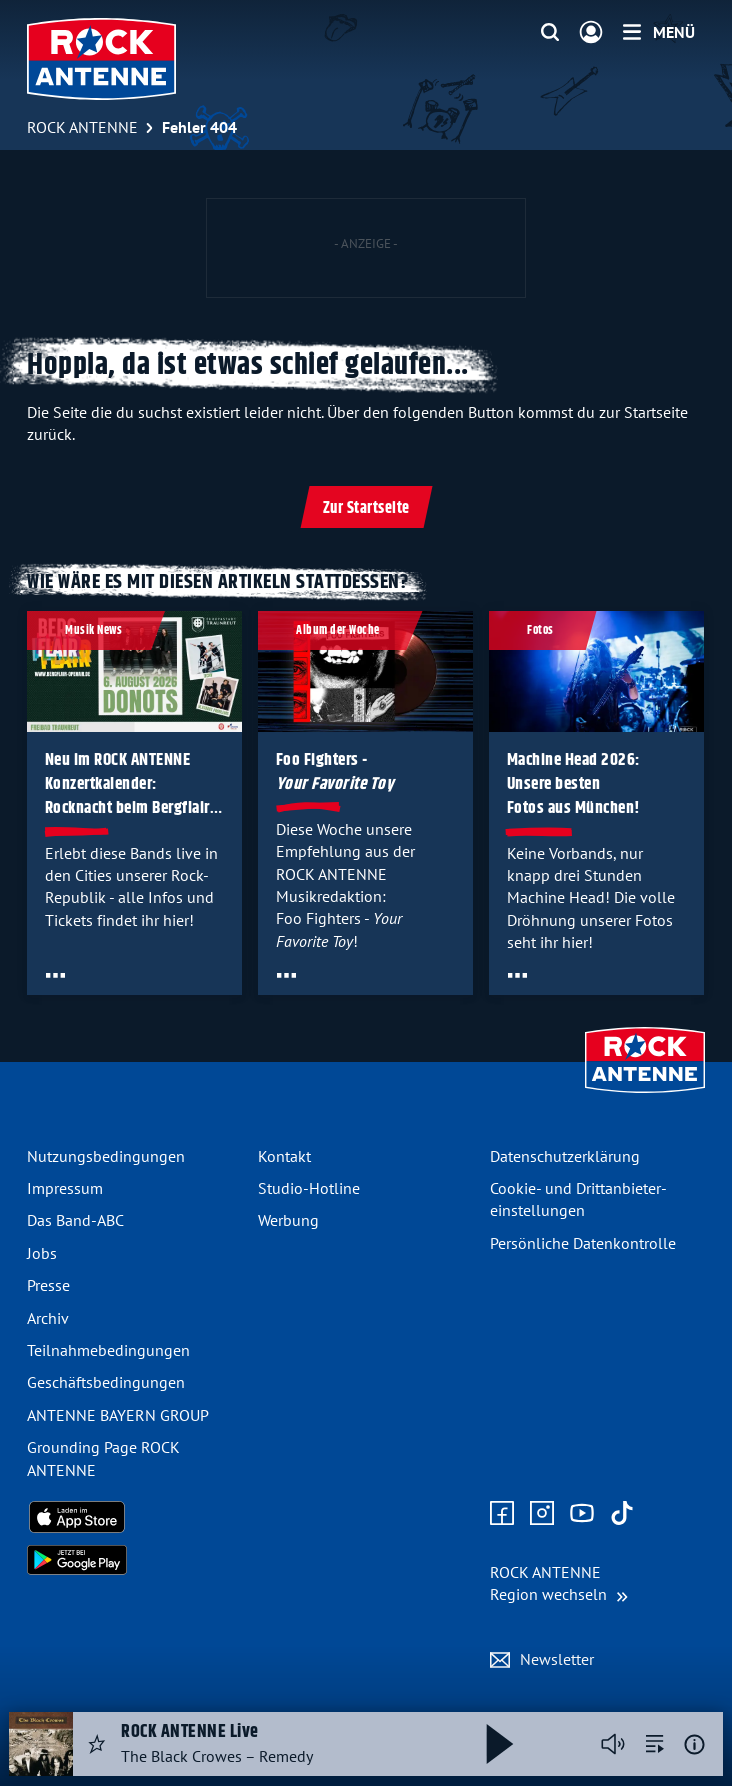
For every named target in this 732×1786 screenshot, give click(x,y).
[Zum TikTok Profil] (622, 1514)
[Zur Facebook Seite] (502, 1514)
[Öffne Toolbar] (55, 976)
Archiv (48, 1318)
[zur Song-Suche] (655, 1744)
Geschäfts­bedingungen (106, 1382)
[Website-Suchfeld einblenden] (550, 33)
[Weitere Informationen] (694, 1744)
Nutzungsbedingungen (106, 1156)
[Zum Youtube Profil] (582, 1514)
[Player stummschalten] (613, 1744)
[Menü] (659, 32)
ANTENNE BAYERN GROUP (118, 1415)
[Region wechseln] (559, 1583)
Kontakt (284, 1156)
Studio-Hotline (309, 1188)
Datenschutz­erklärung (565, 1156)
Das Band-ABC (75, 1220)
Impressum (65, 1188)
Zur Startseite (366, 508)
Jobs (42, 1253)
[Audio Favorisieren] (97, 1744)
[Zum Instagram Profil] (542, 1514)
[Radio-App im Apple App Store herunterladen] (134, 1517)
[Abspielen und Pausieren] (500, 1744)
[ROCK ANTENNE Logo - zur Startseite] (101, 59)
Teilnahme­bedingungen (108, 1350)
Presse (48, 1285)
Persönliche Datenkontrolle (583, 1243)
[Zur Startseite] (645, 1095)
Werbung (288, 1220)
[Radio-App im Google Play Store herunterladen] (134, 1560)
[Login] (591, 33)
